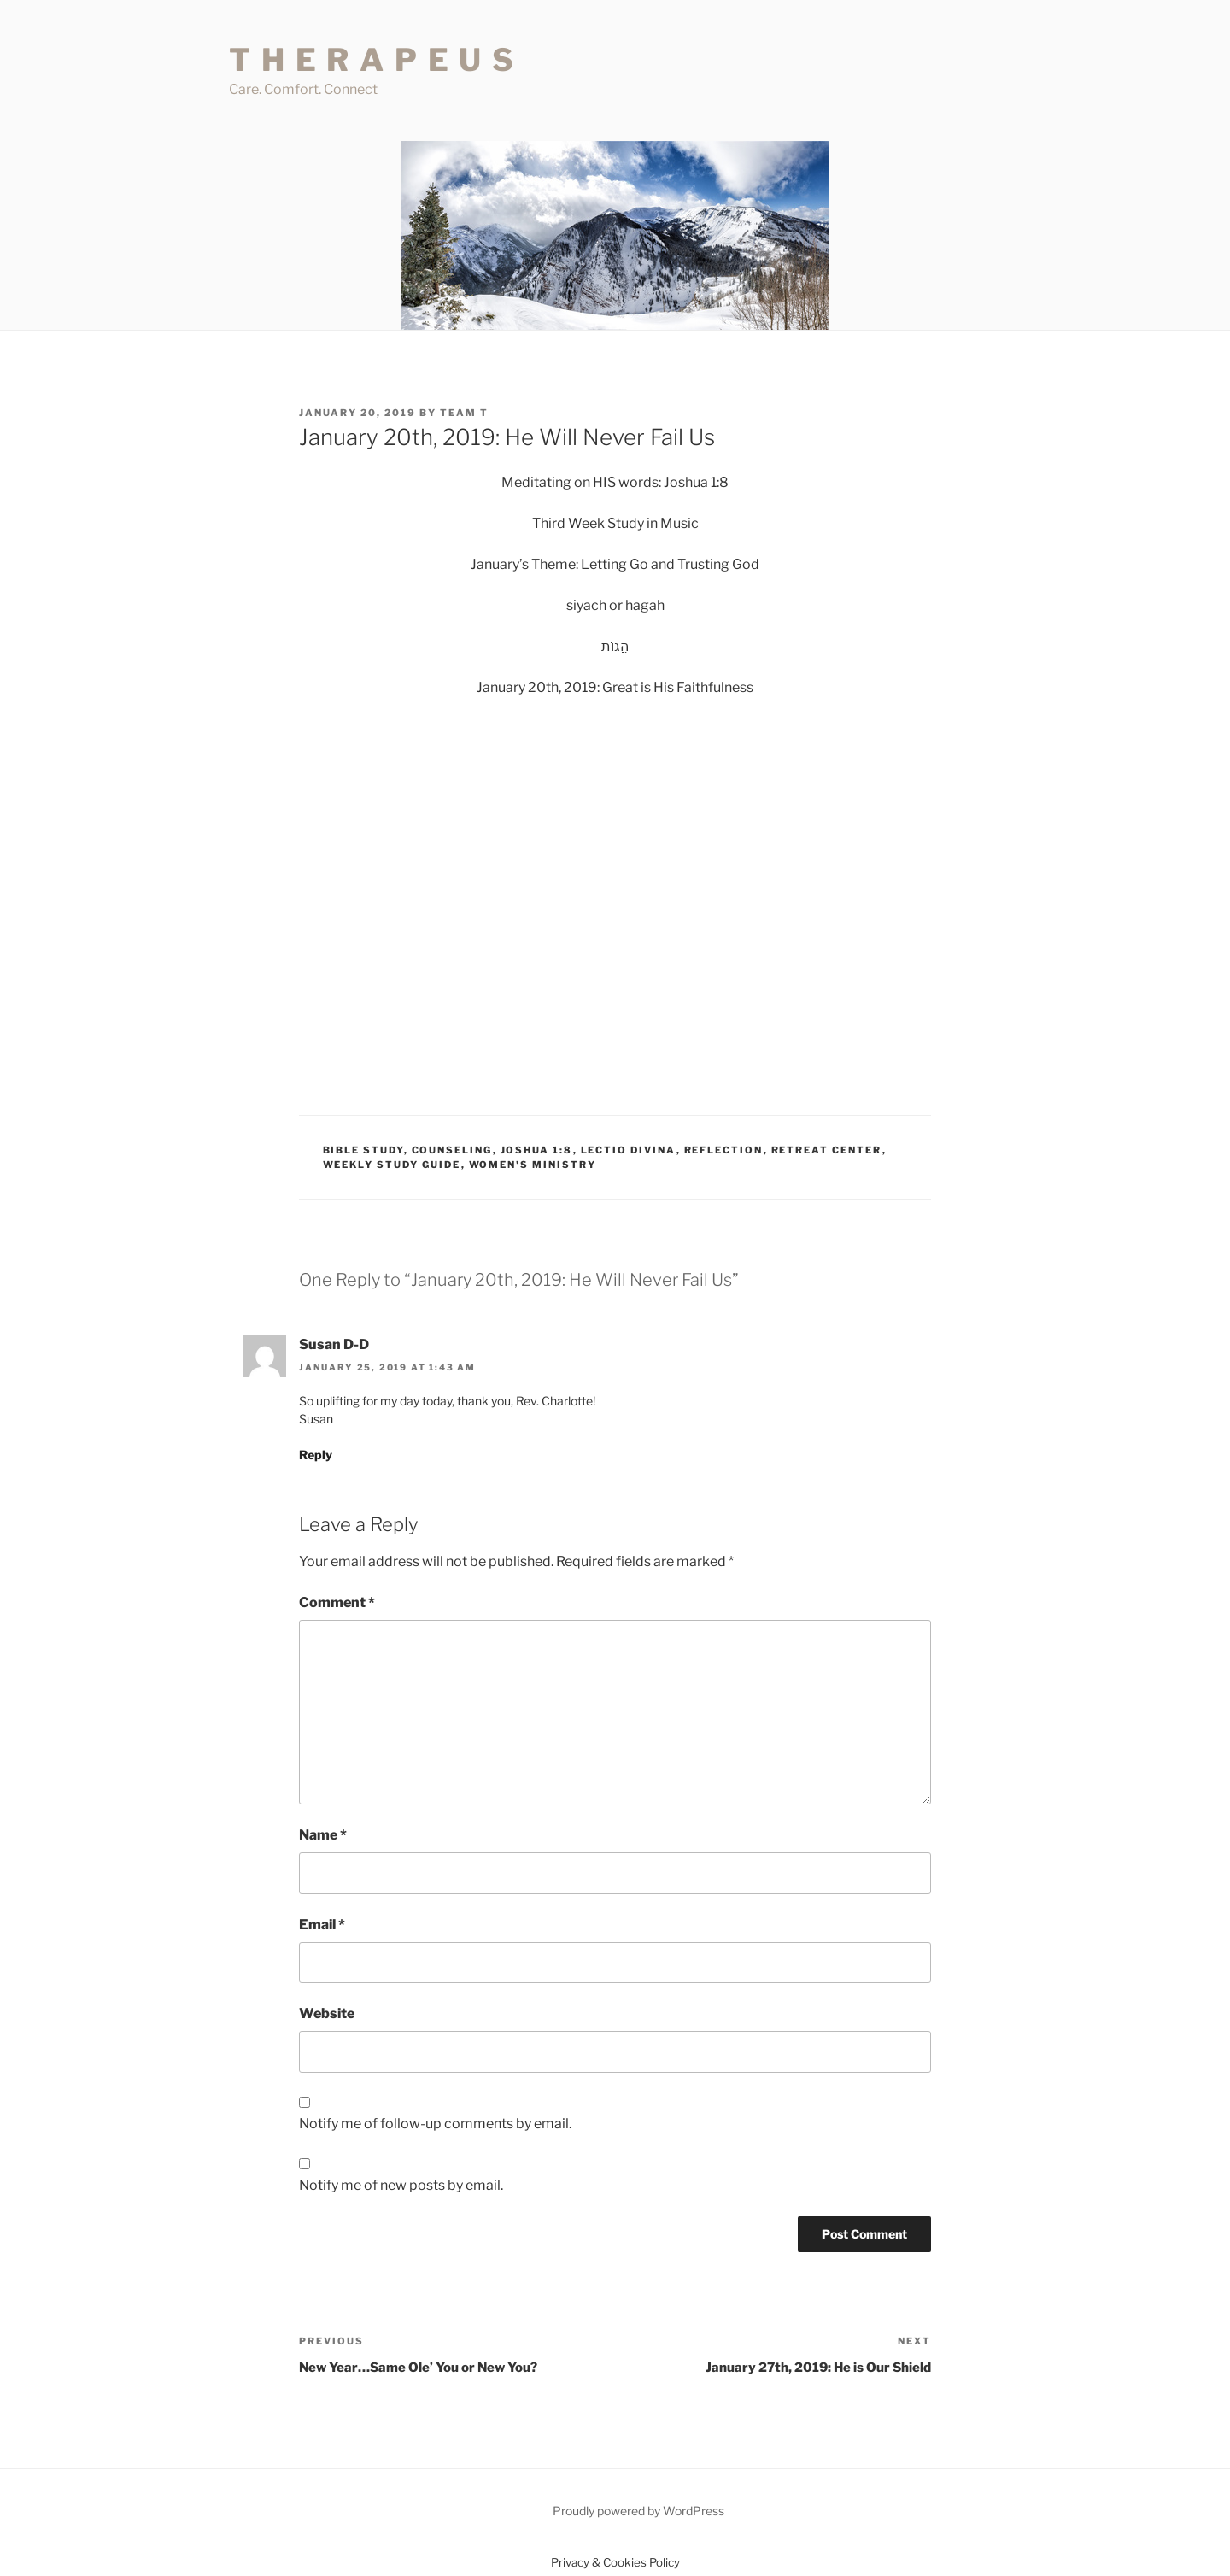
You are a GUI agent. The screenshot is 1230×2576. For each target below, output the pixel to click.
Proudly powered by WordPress (638, 2510)
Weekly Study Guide (392, 1165)
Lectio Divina (628, 1150)
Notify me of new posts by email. (401, 2185)
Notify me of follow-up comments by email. (435, 2123)
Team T (464, 413)
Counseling (452, 1150)
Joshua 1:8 (537, 1150)
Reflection (724, 1150)
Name (323, 1835)
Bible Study (363, 1150)
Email (322, 1924)
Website (326, 2013)
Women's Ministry (533, 1165)
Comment (337, 1602)
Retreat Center (826, 1150)
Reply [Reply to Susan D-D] (315, 1454)
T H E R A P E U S (372, 60)
